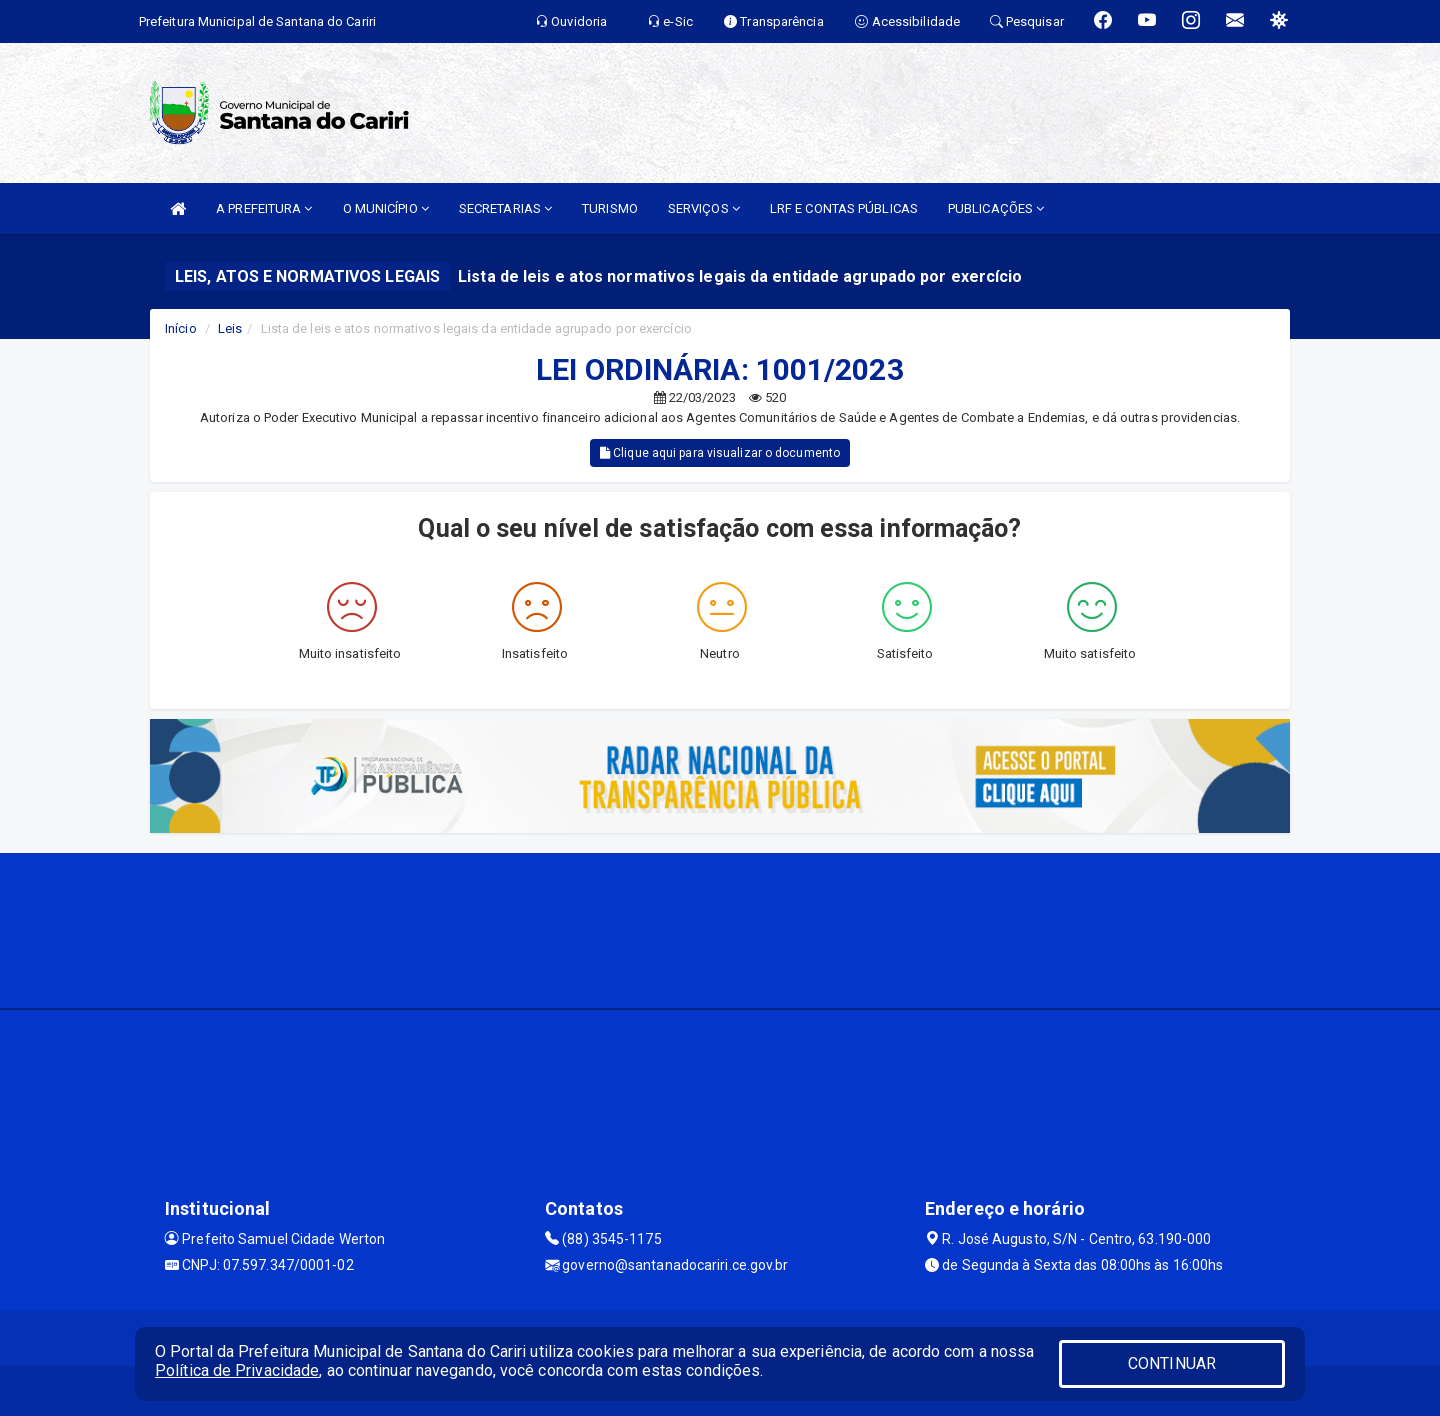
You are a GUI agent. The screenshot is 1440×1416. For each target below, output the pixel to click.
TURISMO (610, 208)
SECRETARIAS (505, 208)
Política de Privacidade (237, 1370)
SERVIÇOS (704, 208)
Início (181, 328)
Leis (230, 328)
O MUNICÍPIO (386, 208)
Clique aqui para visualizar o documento (720, 453)
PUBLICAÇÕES (996, 208)
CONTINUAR (1172, 1363)
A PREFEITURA (264, 208)
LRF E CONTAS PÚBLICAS (844, 208)
